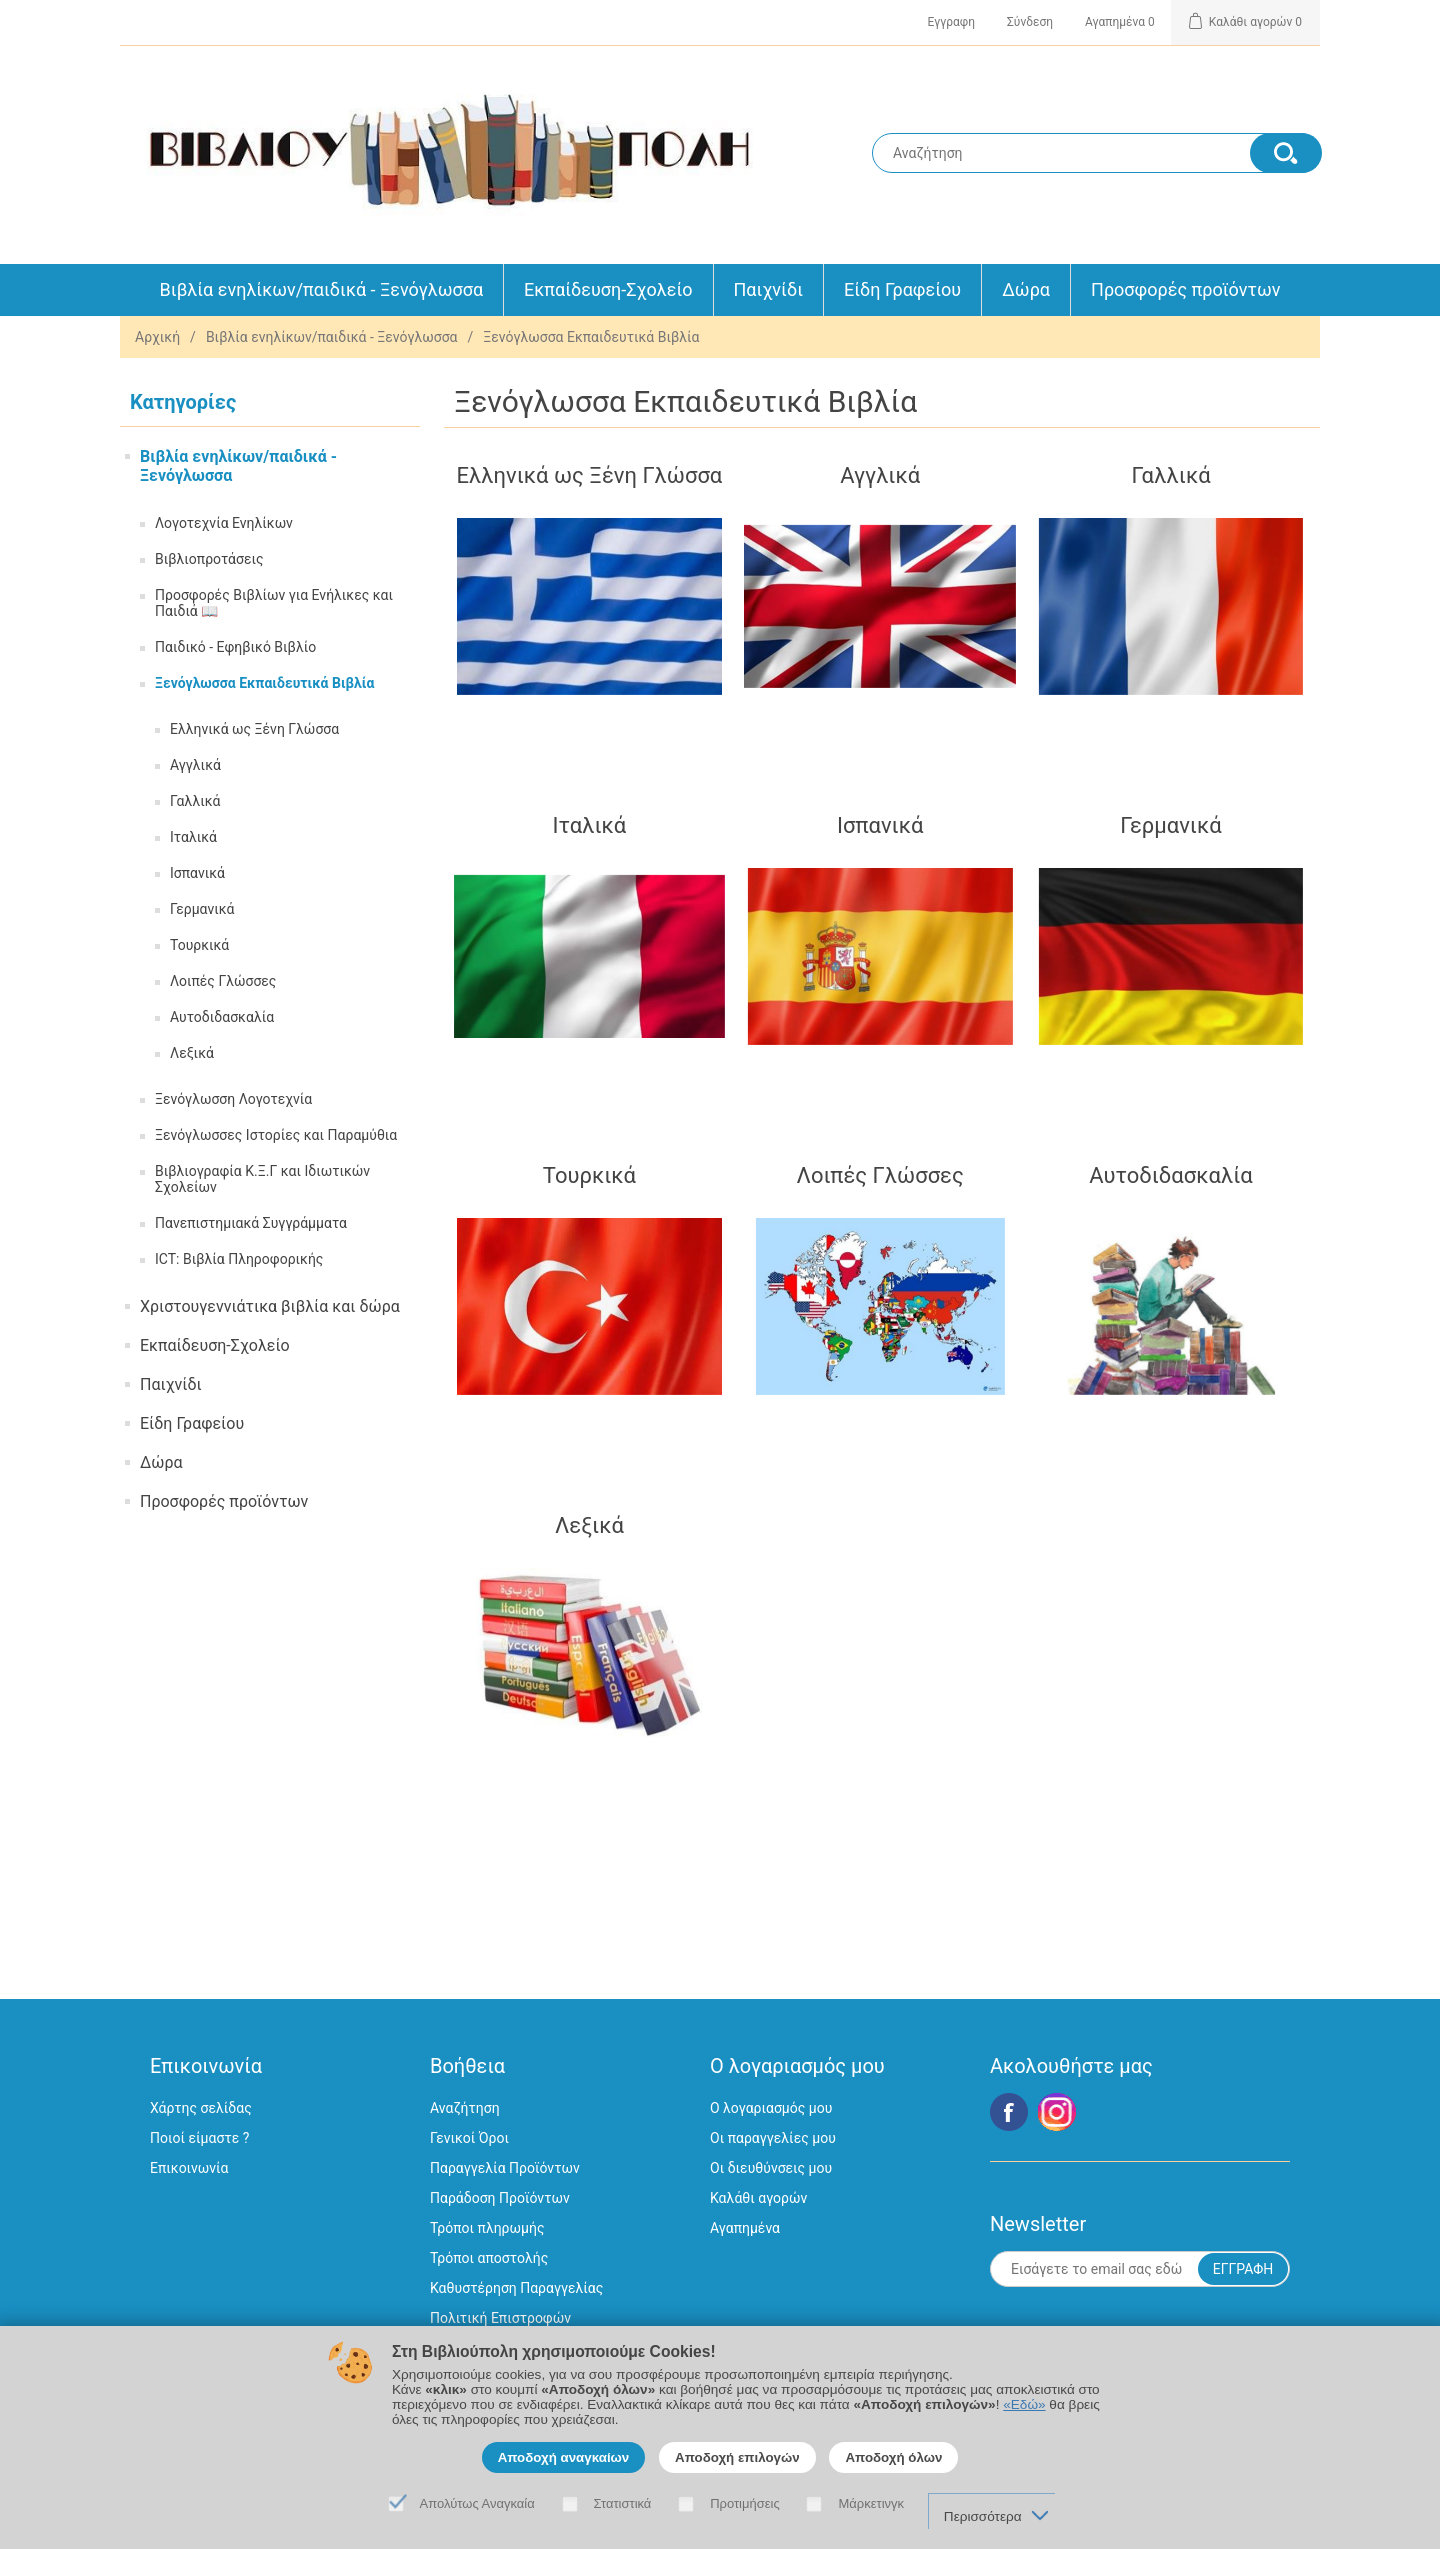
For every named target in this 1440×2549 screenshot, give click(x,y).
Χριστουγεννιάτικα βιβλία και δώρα (270, 1306)
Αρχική (157, 337)
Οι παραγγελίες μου (773, 2138)
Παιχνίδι (768, 289)
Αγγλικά (195, 765)
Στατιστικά (623, 2503)
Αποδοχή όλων (893, 2457)
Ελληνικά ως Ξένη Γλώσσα (254, 729)
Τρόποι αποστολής (489, 2258)
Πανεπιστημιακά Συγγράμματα (251, 1223)
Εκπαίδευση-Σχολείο (608, 289)
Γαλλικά (195, 801)
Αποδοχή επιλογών (737, 2457)
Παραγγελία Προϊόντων (505, 2168)
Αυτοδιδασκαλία (222, 1017)
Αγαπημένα (745, 2228)
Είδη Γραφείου (902, 289)
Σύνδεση (1030, 22)
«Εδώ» (1024, 2404)
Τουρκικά (199, 945)
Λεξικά (192, 1053)
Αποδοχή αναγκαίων (564, 2457)
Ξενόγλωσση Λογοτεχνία (233, 1099)
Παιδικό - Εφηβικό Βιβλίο (235, 647)
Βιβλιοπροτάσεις (209, 559)
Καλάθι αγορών (758, 2198)
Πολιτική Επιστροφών (500, 2318)
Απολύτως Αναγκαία (477, 2503)
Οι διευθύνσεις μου (771, 2168)
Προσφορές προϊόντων (1185, 289)
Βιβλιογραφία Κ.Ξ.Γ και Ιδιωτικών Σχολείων (262, 1179)
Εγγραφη (951, 22)
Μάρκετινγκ (871, 2503)
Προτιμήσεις (745, 2503)
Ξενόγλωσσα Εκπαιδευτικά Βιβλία (264, 683)
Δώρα (1026, 289)
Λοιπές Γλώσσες (223, 981)
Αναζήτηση (465, 2108)
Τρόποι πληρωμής (487, 2228)
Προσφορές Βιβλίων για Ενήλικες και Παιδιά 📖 (274, 603)
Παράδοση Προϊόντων (500, 2198)
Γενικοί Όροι (469, 2138)
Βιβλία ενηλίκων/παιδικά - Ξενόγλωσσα (322, 289)
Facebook (1009, 2112)
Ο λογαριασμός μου (771, 2108)
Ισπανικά (197, 873)
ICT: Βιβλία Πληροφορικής (239, 1259)
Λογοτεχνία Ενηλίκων (224, 523)
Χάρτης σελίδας (201, 2108)
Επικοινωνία (189, 2168)
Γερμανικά (202, 909)
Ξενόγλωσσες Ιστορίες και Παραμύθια (276, 1135)
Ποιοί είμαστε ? (199, 2138)
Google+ (1057, 2112)
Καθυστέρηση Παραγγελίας (516, 2288)
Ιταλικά (193, 837)
